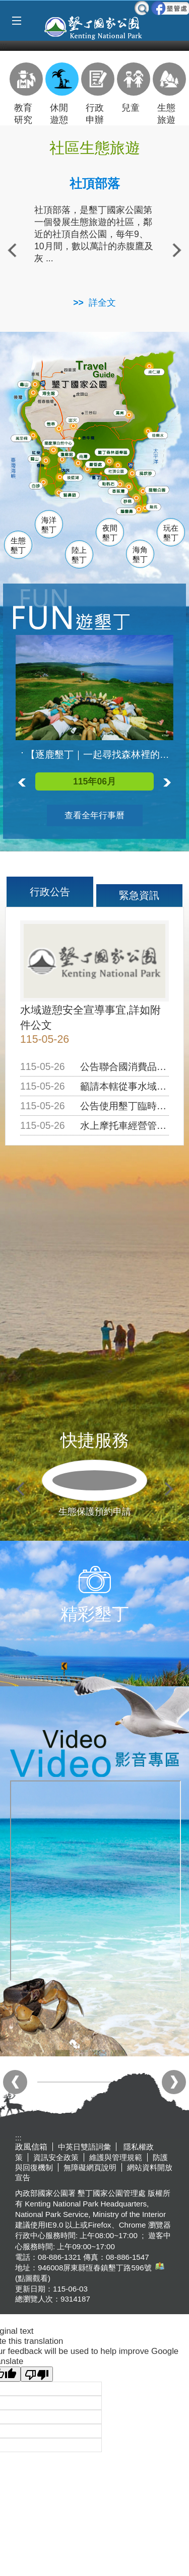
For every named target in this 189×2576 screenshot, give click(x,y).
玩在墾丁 (170, 533)
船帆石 (110, 483)
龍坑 (154, 508)
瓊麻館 (68, 454)
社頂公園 (121, 472)
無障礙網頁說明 (90, 2167)
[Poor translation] (37, 2374)
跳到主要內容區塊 (5, 5)
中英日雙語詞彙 (84, 2146)
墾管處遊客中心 (114, 464)
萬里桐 (23, 439)
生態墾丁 (18, 545)
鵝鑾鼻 (128, 512)
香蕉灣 (121, 492)
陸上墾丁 (79, 555)
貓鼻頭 (71, 496)
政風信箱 (31, 2146)
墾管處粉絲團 (170, 8)
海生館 (50, 393)
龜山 (26, 385)
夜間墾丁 (109, 533)
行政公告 (50, 891)
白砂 (37, 486)
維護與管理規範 (115, 2157)
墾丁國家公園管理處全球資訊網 (94, 27)
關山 (37, 459)
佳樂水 (160, 436)
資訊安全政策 (56, 2157)
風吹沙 (149, 474)
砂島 (130, 501)
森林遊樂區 (116, 452)
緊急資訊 (139, 895)
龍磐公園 (162, 489)
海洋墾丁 (48, 525)
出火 (73, 420)
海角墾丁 (140, 554)
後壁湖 (75, 478)
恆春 (51, 423)
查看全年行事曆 (94, 815)
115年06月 (94, 781)
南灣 (84, 456)
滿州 (119, 413)
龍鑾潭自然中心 (75, 444)
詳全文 (102, 303)
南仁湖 (156, 372)
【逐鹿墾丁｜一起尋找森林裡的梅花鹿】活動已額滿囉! (99, 754)
